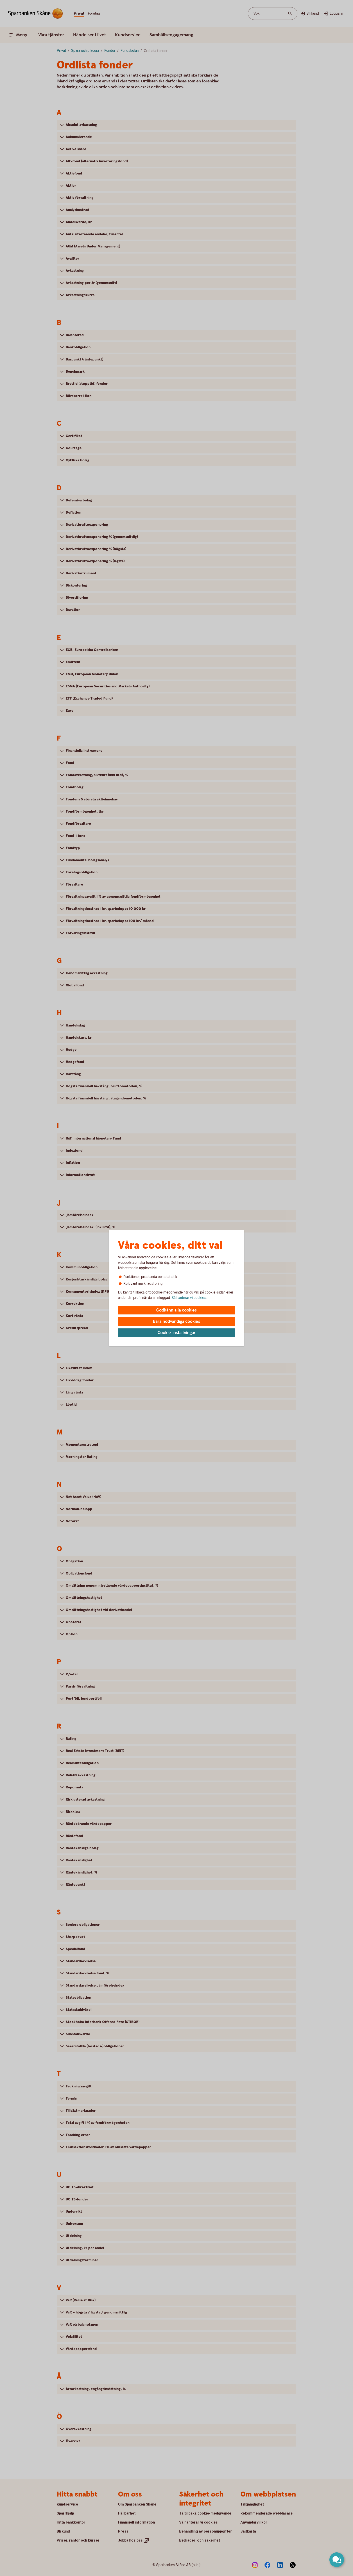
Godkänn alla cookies (176, 1310)
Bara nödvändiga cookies (176, 1321)
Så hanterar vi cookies (189, 1298)
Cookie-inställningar (177, 1333)
